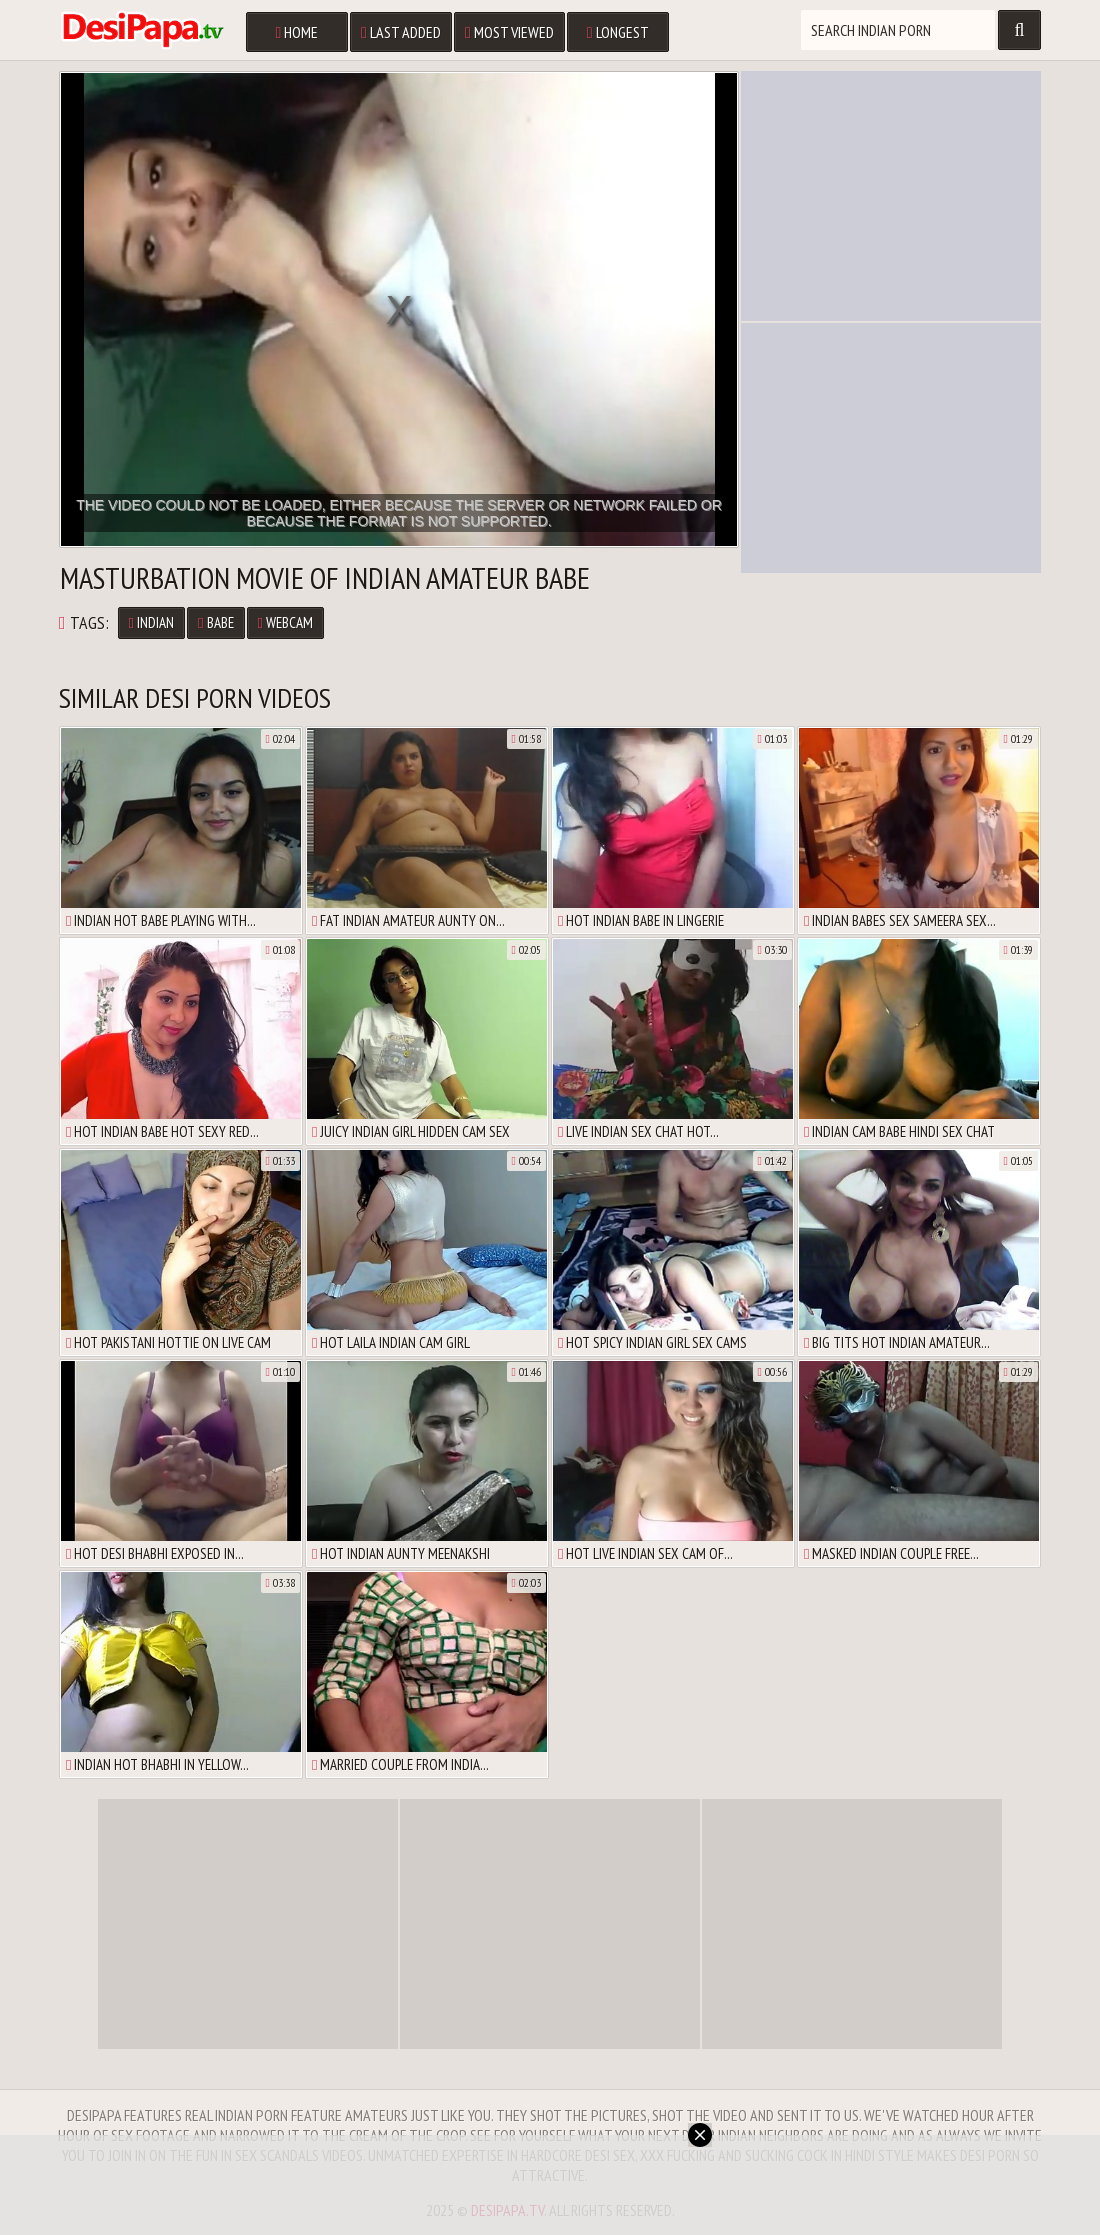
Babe (215, 622)
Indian (151, 622)
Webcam (285, 622)
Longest (618, 32)
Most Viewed (509, 32)
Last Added (401, 32)
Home (296, 32)
